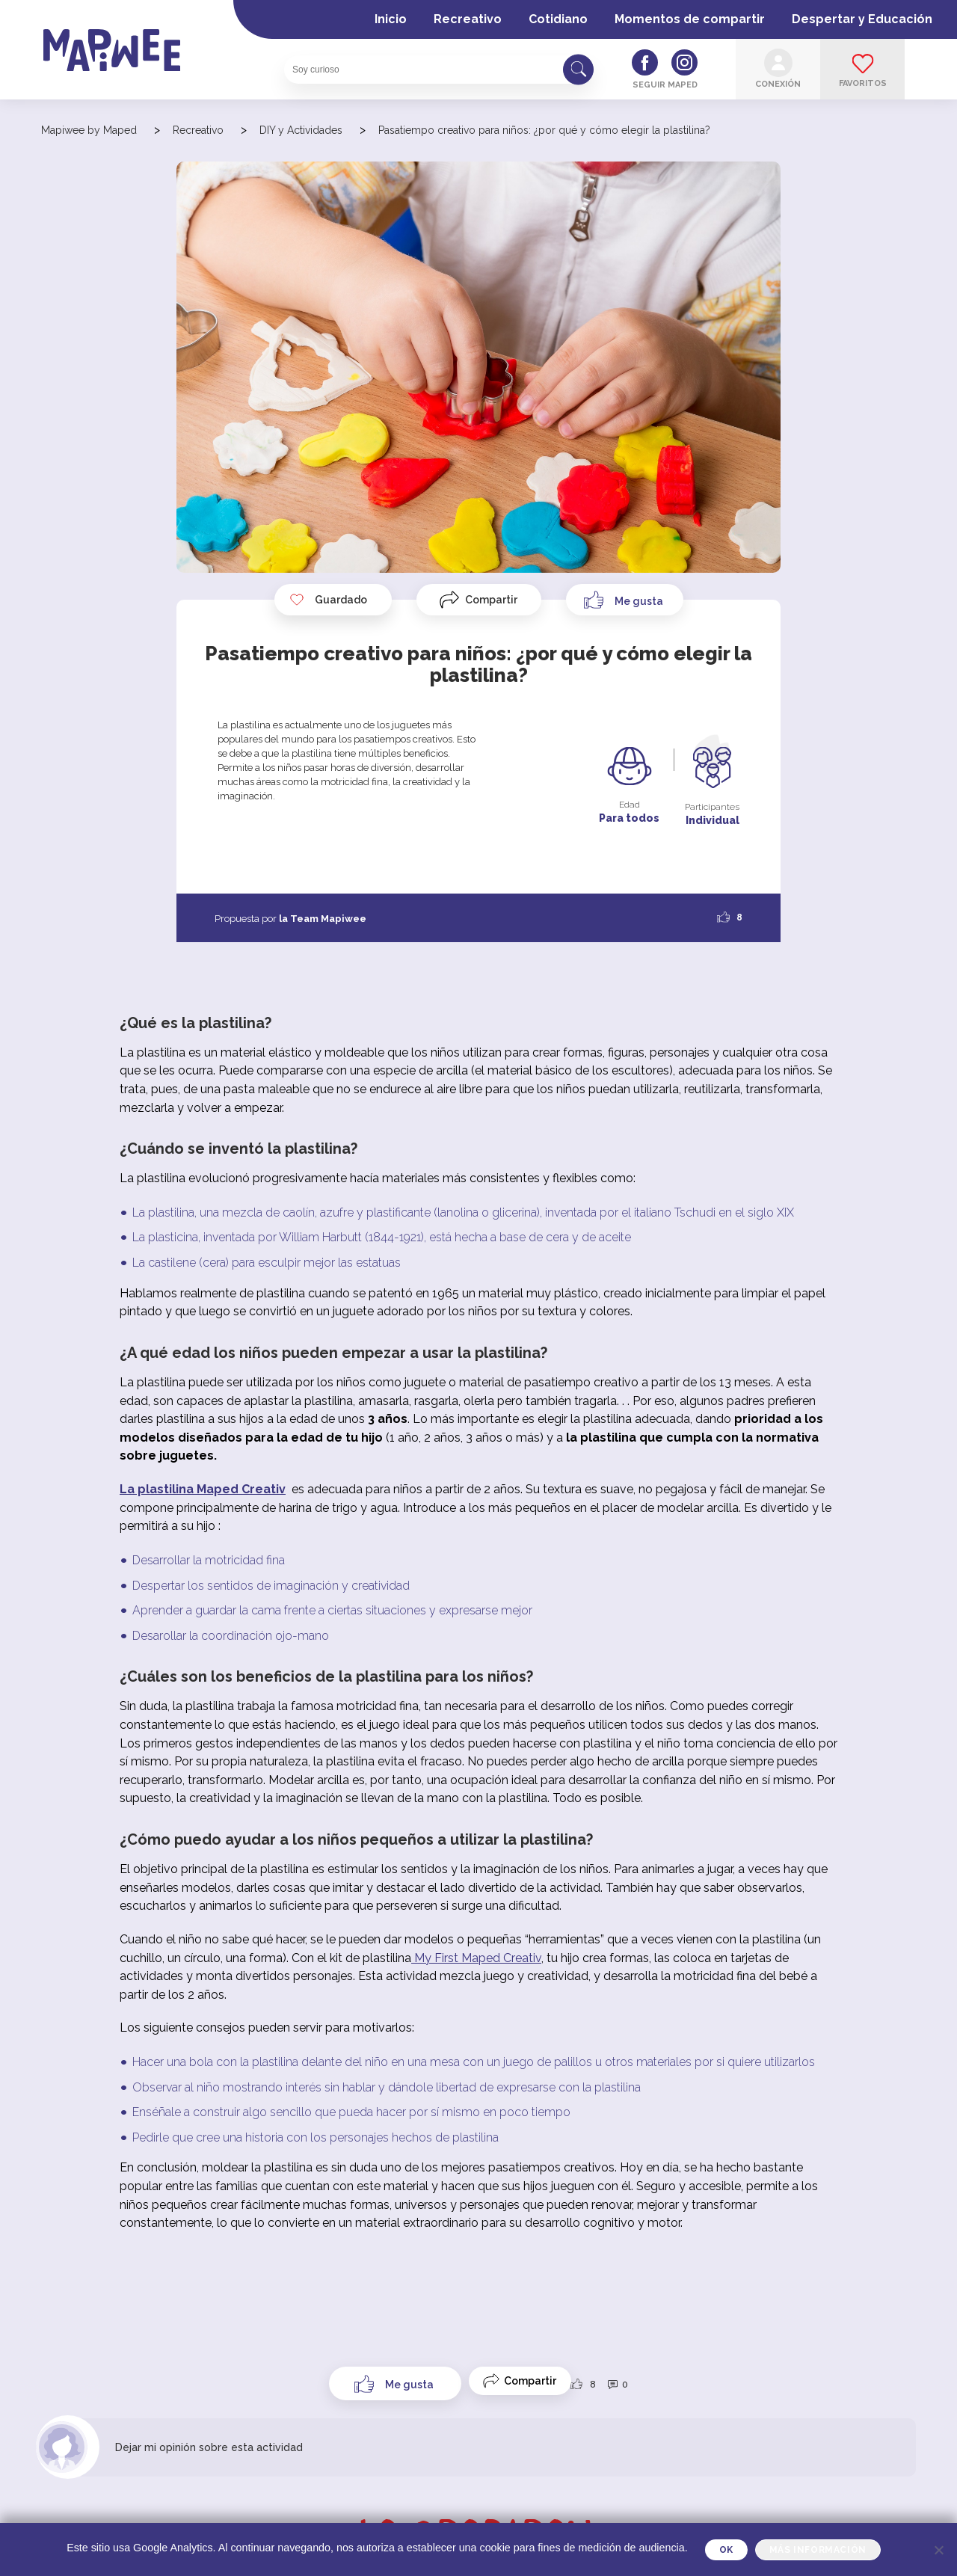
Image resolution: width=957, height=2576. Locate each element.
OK (726, 2550)
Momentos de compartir (690, 19)
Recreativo (468, 19)
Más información (818, 2550)
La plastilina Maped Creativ (203, 1489)
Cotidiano (558, 19)
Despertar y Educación (862, 19)
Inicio (391, 19)
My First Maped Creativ (476, 1958)
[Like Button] (624, 599)
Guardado (328, 599)
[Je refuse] (938, 2549)
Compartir (491, 600)
